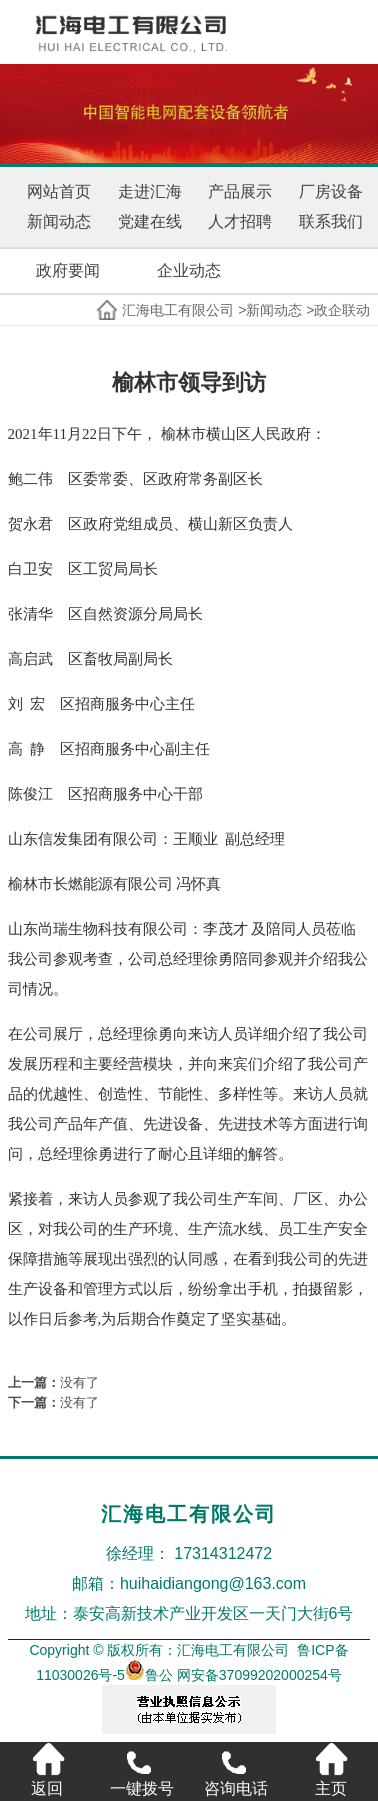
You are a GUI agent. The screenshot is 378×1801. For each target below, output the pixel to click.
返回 (47, 1769)
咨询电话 (236, 1769)
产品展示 (240, 191)
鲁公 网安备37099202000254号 (233, 1675)
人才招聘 (240, 221)
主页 (330, 1769)
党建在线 (150, 221)
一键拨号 (142, 1769)
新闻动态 (59, 221)
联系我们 (331, 221)
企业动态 (189, 270)
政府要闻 (68, 270)
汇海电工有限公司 (178, 310)
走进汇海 (150, 191)
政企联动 (342, 310)
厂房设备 (331, 191)
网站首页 (59, 191)
